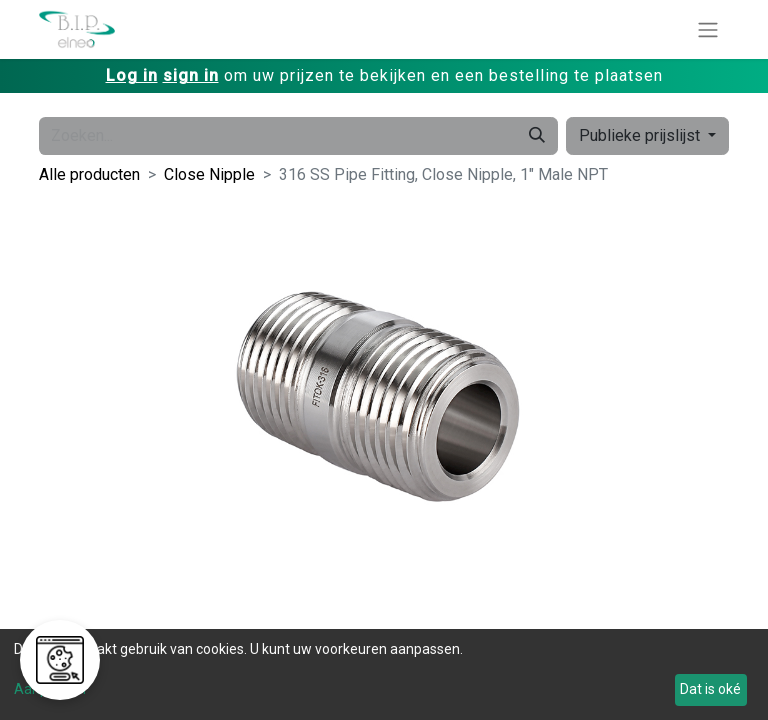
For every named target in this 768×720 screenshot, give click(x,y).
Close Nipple (209, 174)
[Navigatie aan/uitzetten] (708, 29)
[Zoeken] (537, 136)
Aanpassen (50, 689)
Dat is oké (710, 689)
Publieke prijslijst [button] (641, 135)
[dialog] (384, 674)
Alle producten (89, 174)
